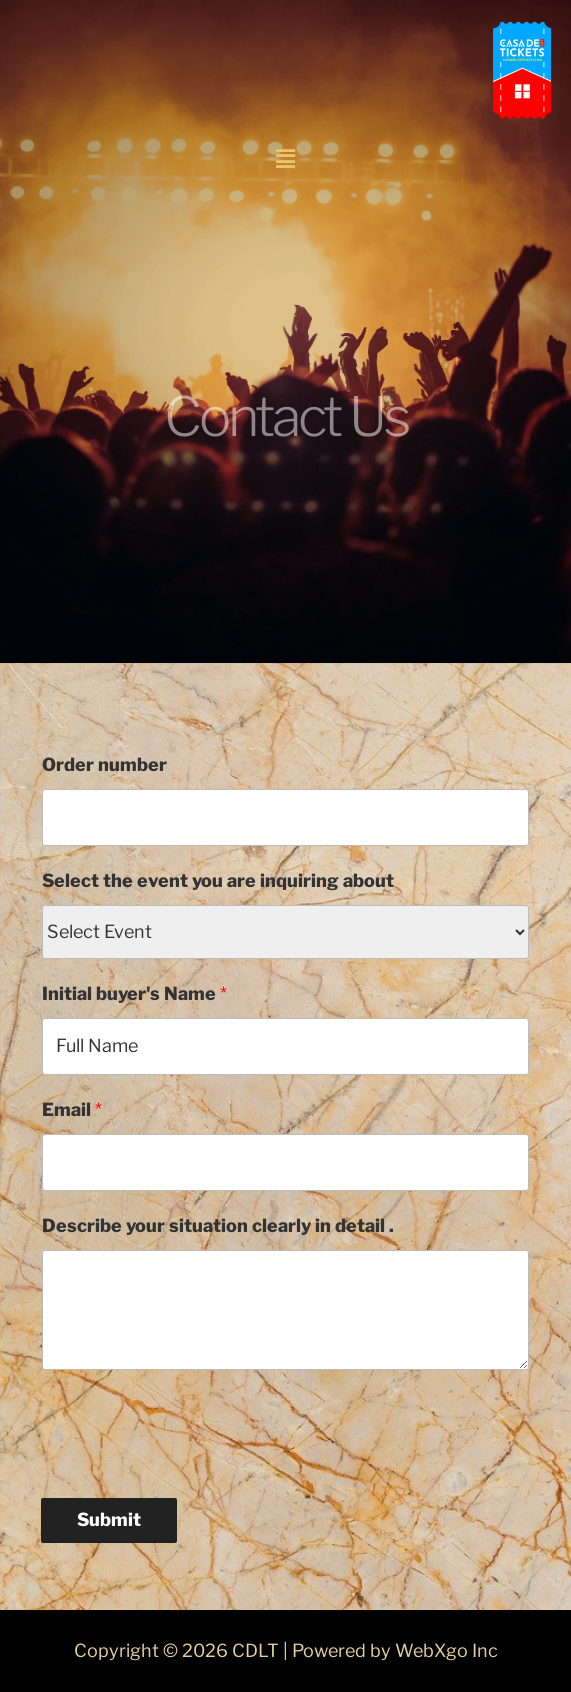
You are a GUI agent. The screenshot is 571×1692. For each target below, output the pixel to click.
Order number (104, 764)
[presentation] (193, 1429)
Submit (109, 1519)
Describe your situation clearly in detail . (218, 1225)
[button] (285, 158)
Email (72, 1109)
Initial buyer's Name (134, 993)
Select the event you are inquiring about (218, 880)
